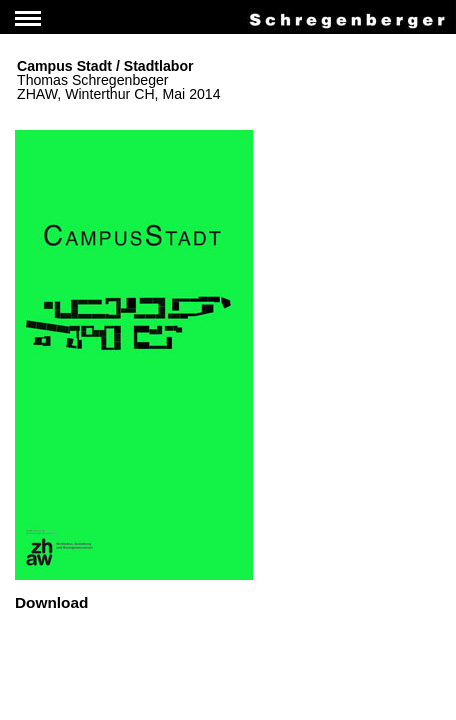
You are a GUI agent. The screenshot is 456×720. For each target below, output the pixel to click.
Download (51, 602)
